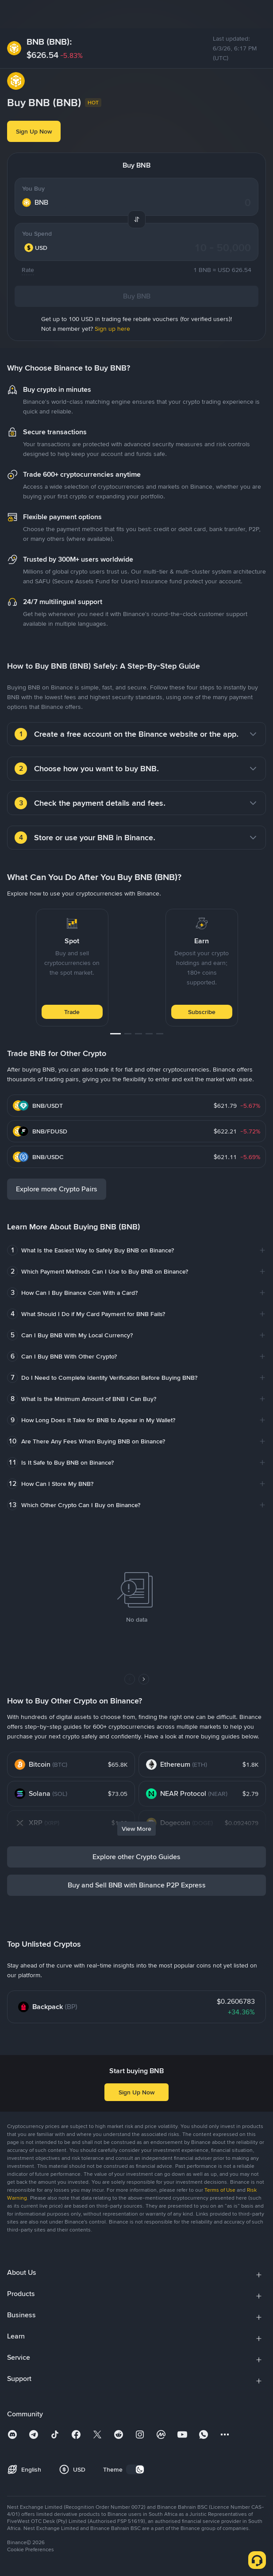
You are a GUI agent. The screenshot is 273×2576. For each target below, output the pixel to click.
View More (136, 1829)
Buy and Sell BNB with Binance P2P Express (137, 1885)
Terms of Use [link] (219, 2189)
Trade (72, 1012)
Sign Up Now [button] (34, 131)
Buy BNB (136, 296)
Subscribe (201, 1012)
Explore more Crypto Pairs (56, 1189)
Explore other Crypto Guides (136, 1856)
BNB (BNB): (49, 41)
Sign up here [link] (112, 329)
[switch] (135, 2469)
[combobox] (41, 247)
